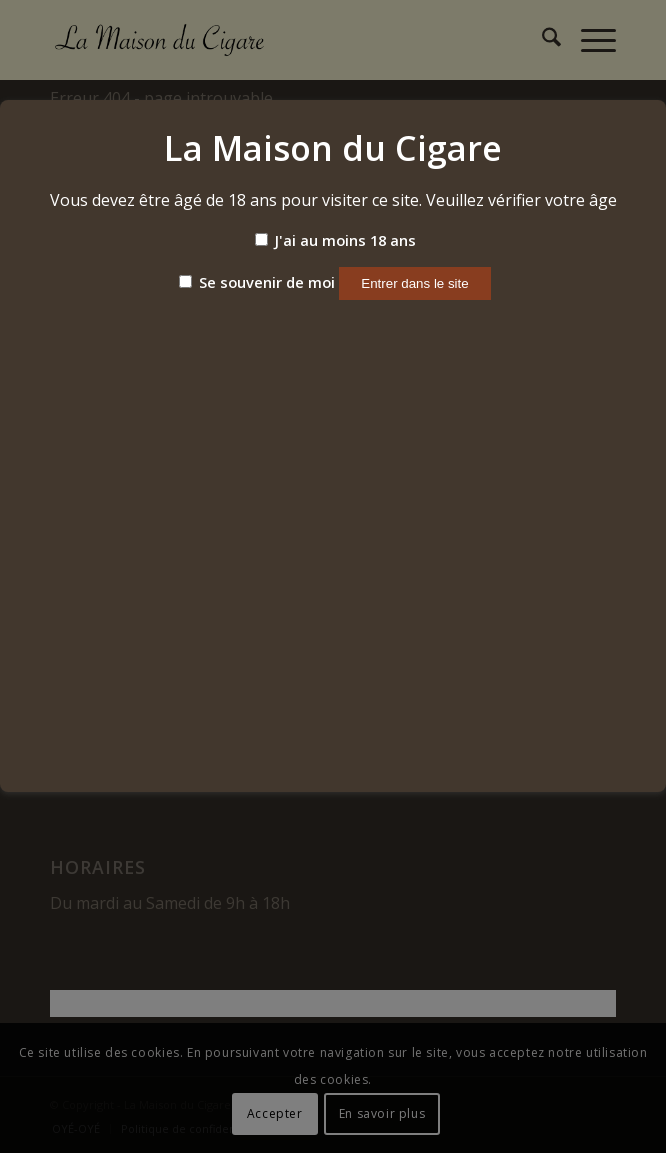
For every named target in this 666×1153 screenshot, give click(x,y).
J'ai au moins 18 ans (335, 240)
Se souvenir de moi (257, 282)
